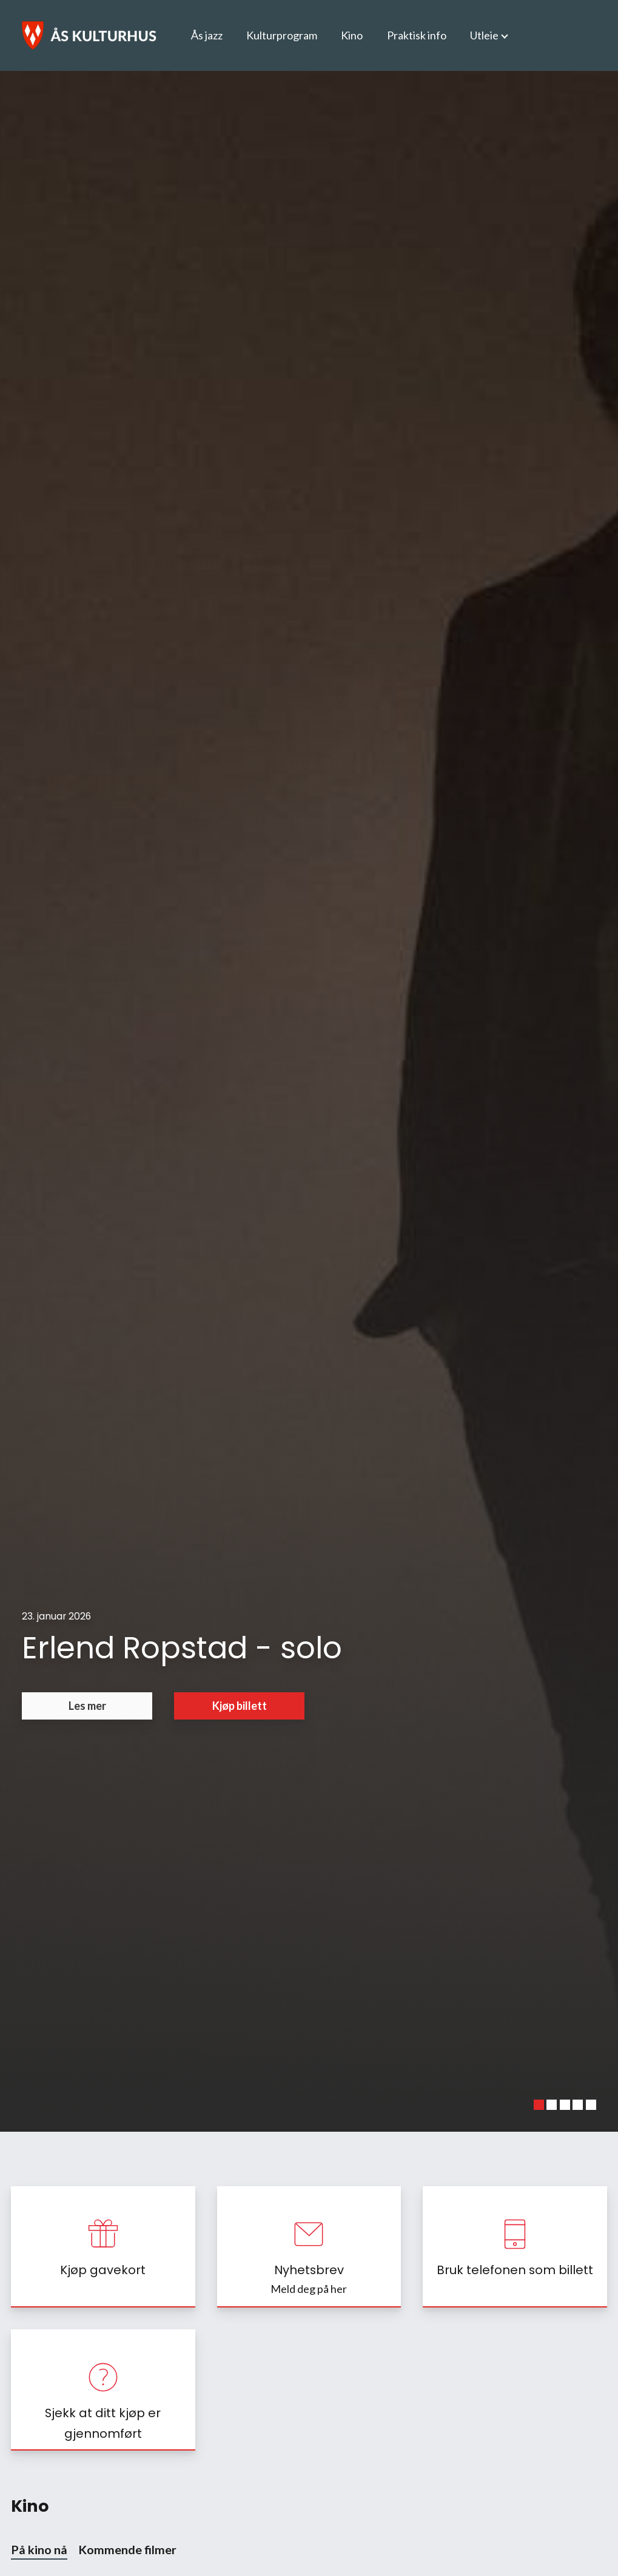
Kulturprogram (281, 35)
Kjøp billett (239, 1705)
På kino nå (39, 2549)
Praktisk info (416, 35)
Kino (352, 35)
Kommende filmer (127, 2549)
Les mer (87, 1705)
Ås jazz (207, 35)
